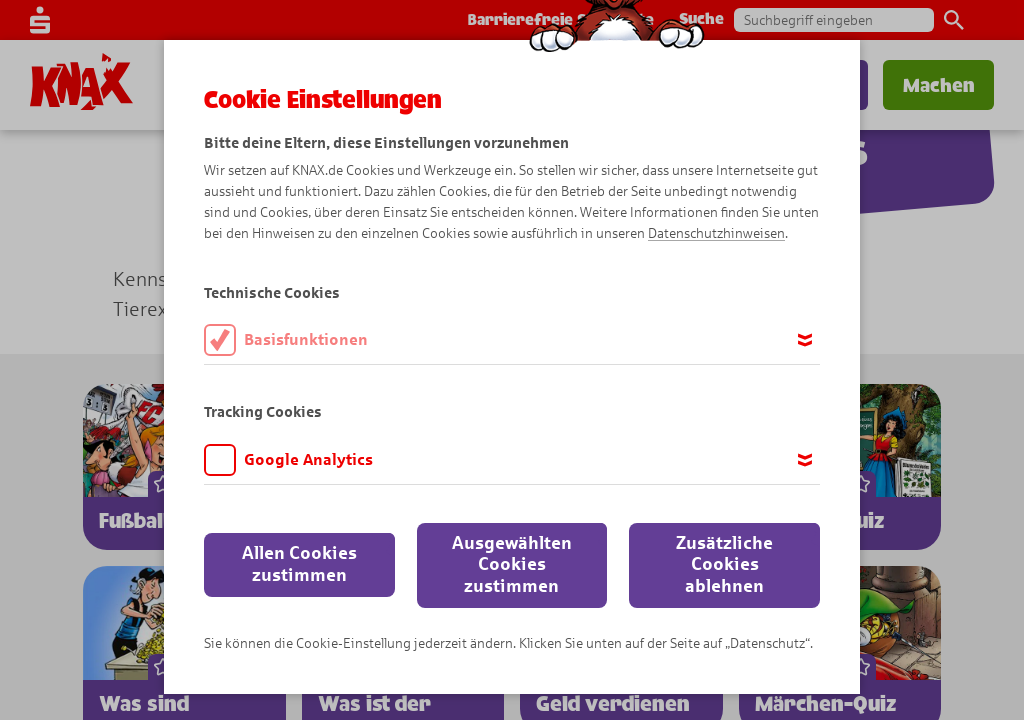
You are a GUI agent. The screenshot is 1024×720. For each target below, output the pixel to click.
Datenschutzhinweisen (716, 233)
